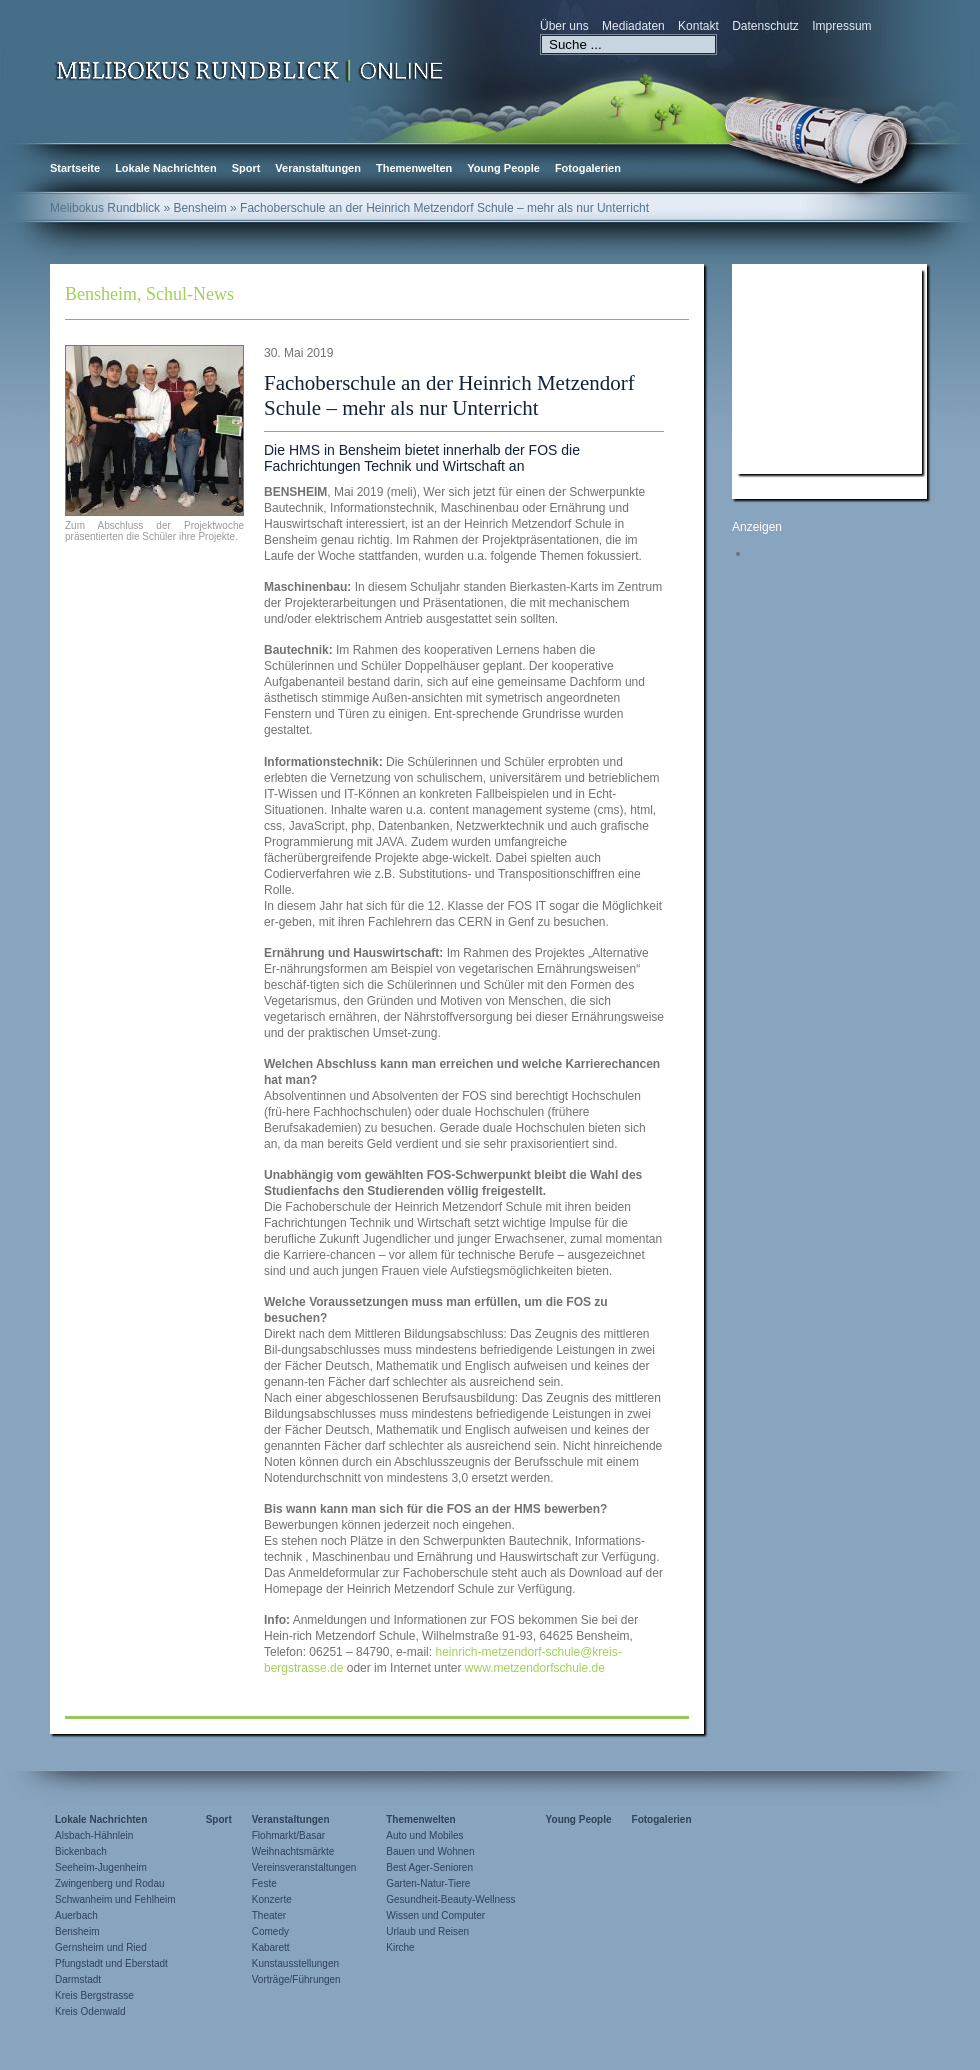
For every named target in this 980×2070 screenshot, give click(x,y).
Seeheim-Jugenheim (101, 1867)
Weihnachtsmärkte (293, 1851)
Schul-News (190, 294)
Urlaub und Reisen (427, 1931)
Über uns (564, 26)
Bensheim (101, 294)
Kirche (400, 1947)
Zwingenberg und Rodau (110, 1883)
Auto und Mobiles (424, 1835)
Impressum (841, 26)
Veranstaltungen (318, 168)
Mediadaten (633, 26)
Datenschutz (765, 26)
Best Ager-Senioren (429, 1867)
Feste (264, 1883)
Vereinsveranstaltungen (304, 1867)
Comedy (270, 1931)
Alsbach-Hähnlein (94, 1835)
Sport (246, 168)
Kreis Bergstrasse (94, 1995)
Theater (269, 1915)
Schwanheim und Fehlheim (115, 1899)
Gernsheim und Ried (101, 1947)
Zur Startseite (250, 69)
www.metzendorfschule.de (535, 1668)
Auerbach (76, 1915)
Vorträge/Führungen (296, 1979)
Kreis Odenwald (90, 2011)
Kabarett (271, 1947)
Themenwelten (414, 168)
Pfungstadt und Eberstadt (111, 1963)
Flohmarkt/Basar (288, 1835)
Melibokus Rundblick (105, 208)
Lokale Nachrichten (165, 168)
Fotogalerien (588, 168)
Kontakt (698, 26)
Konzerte (272, 1899)
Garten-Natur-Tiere (428, 1883)
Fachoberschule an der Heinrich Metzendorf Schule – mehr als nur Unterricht (449, 395)
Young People (503, 168)
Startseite (75, 168)
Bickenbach (81, 1851)
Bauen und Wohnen (430, 1851)
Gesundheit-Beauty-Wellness (450, 1899)
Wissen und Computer (435, 1915)
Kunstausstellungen (295, 1963)
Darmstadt (78, 1979)
